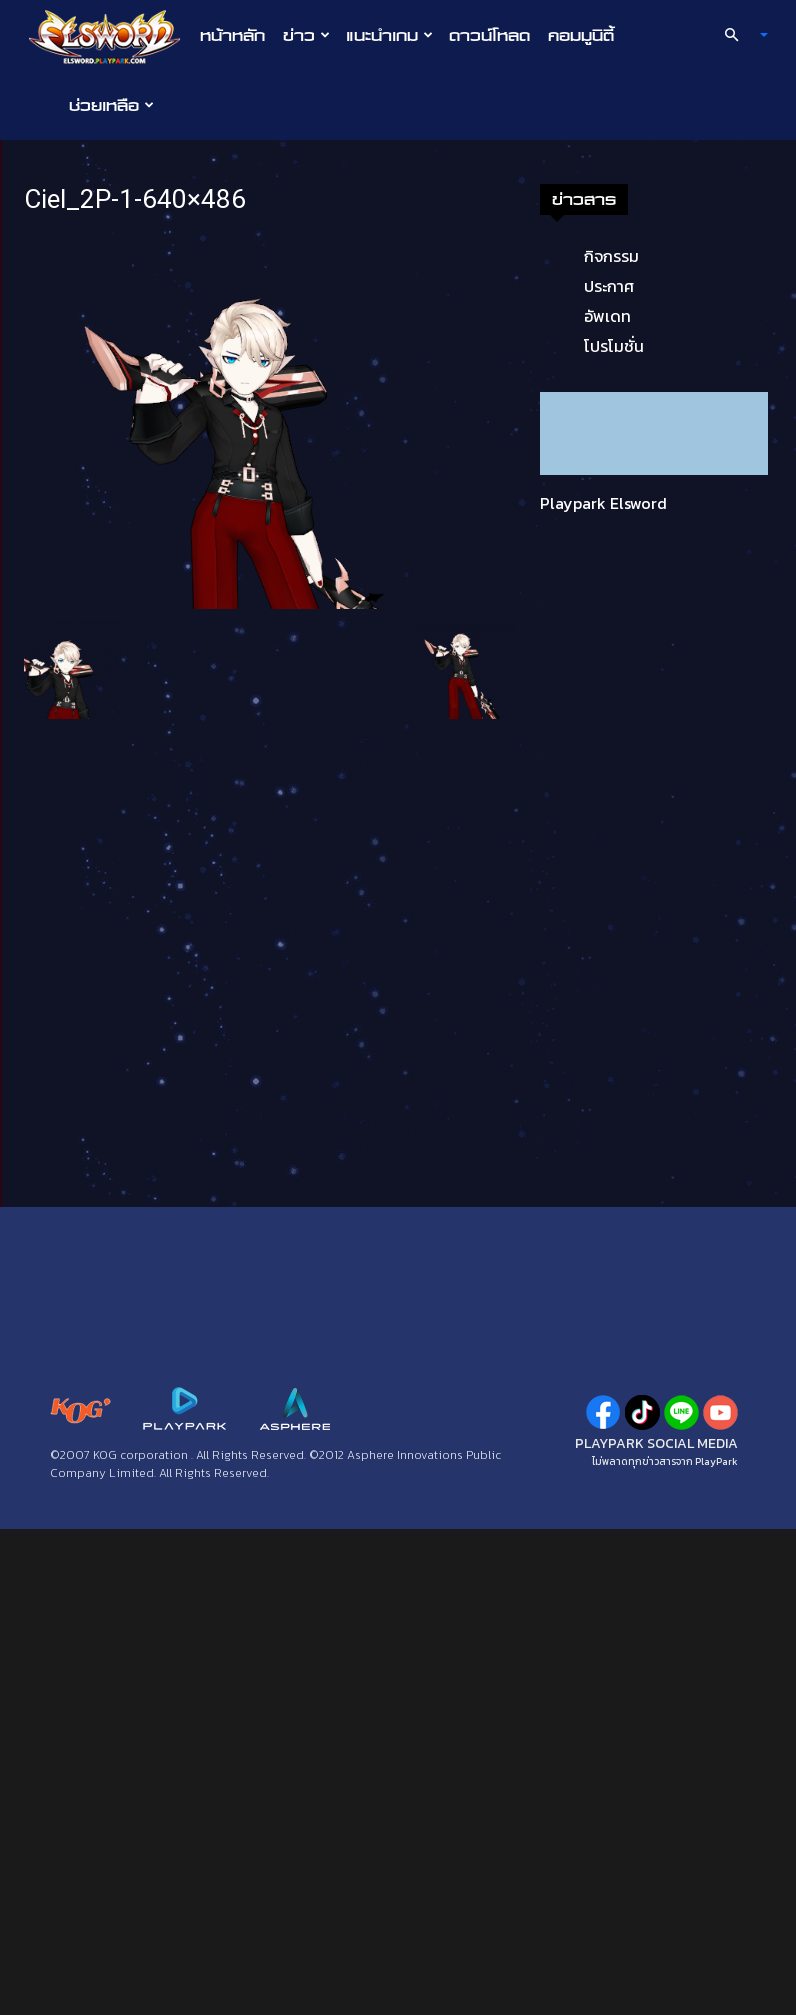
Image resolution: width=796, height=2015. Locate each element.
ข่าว (306, 35)
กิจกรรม (611, 256)
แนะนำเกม (389, 35)
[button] (738, 35)
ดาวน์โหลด (489, 35)
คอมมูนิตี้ (581, 35)
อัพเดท (607, 316)
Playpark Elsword (603, 503)
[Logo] (109, 36)
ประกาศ (609, 286)
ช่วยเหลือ (111, 105)
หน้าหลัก (232, 35)
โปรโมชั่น (614, 346)
